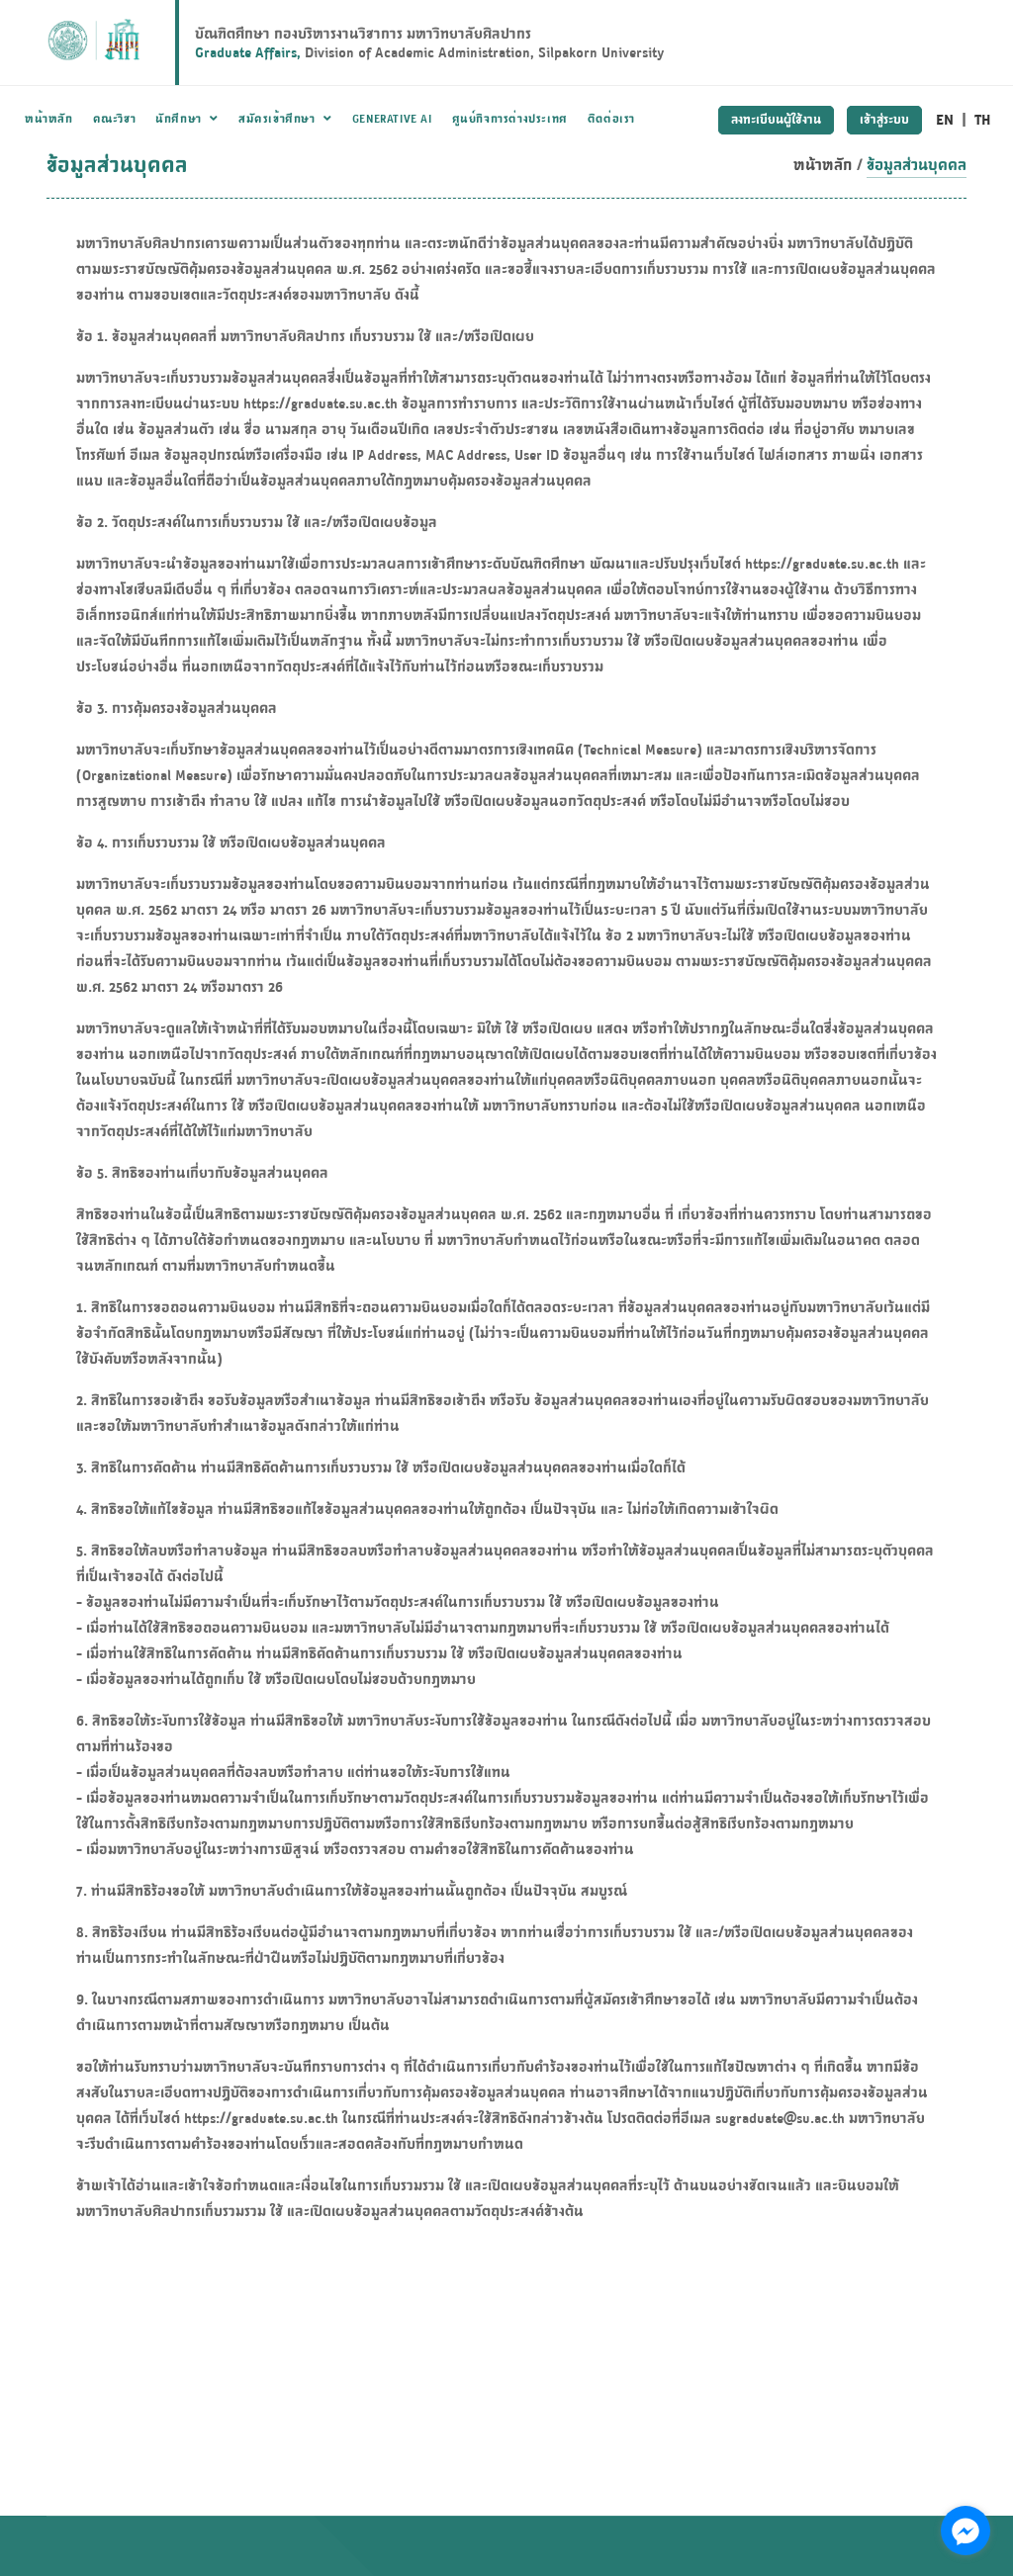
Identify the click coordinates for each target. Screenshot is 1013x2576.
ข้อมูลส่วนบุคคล (917, 164)
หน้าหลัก (823, 164)
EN (945, 119)
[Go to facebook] (965, 2530)
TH (982, 119)
